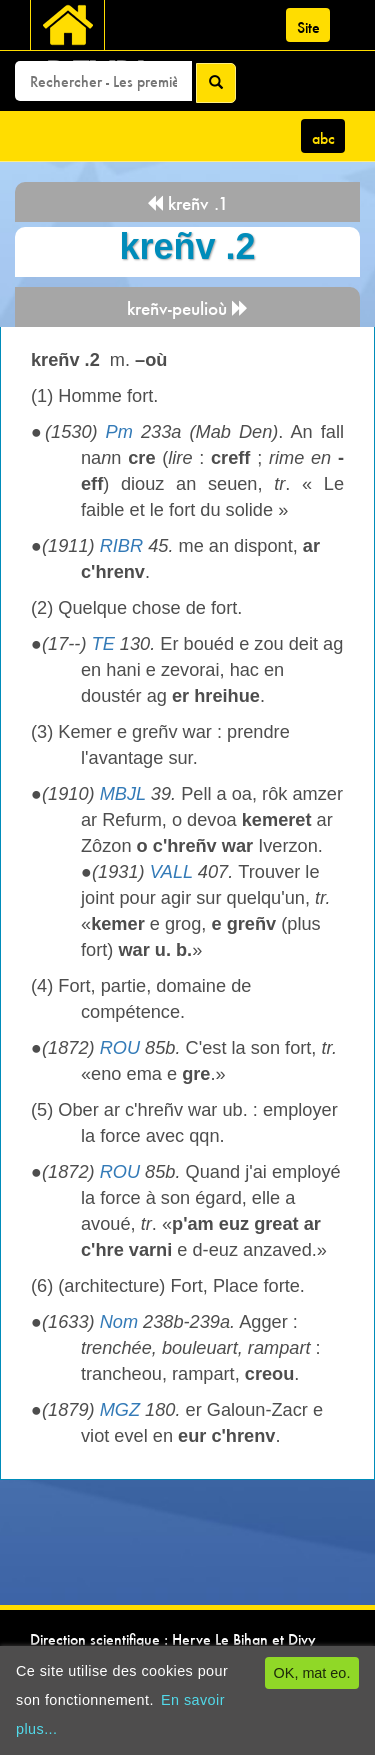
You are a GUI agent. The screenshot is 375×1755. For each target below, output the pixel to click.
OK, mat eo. (312, 1673)
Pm (119, 432)
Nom (119, 1322)
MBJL (123, 794)
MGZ (120, 1410)
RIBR (121, 546)
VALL (171, 872)
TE (103, 644)
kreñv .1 (187, 203)
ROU (120, 1048)
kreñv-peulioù (188, 308)
